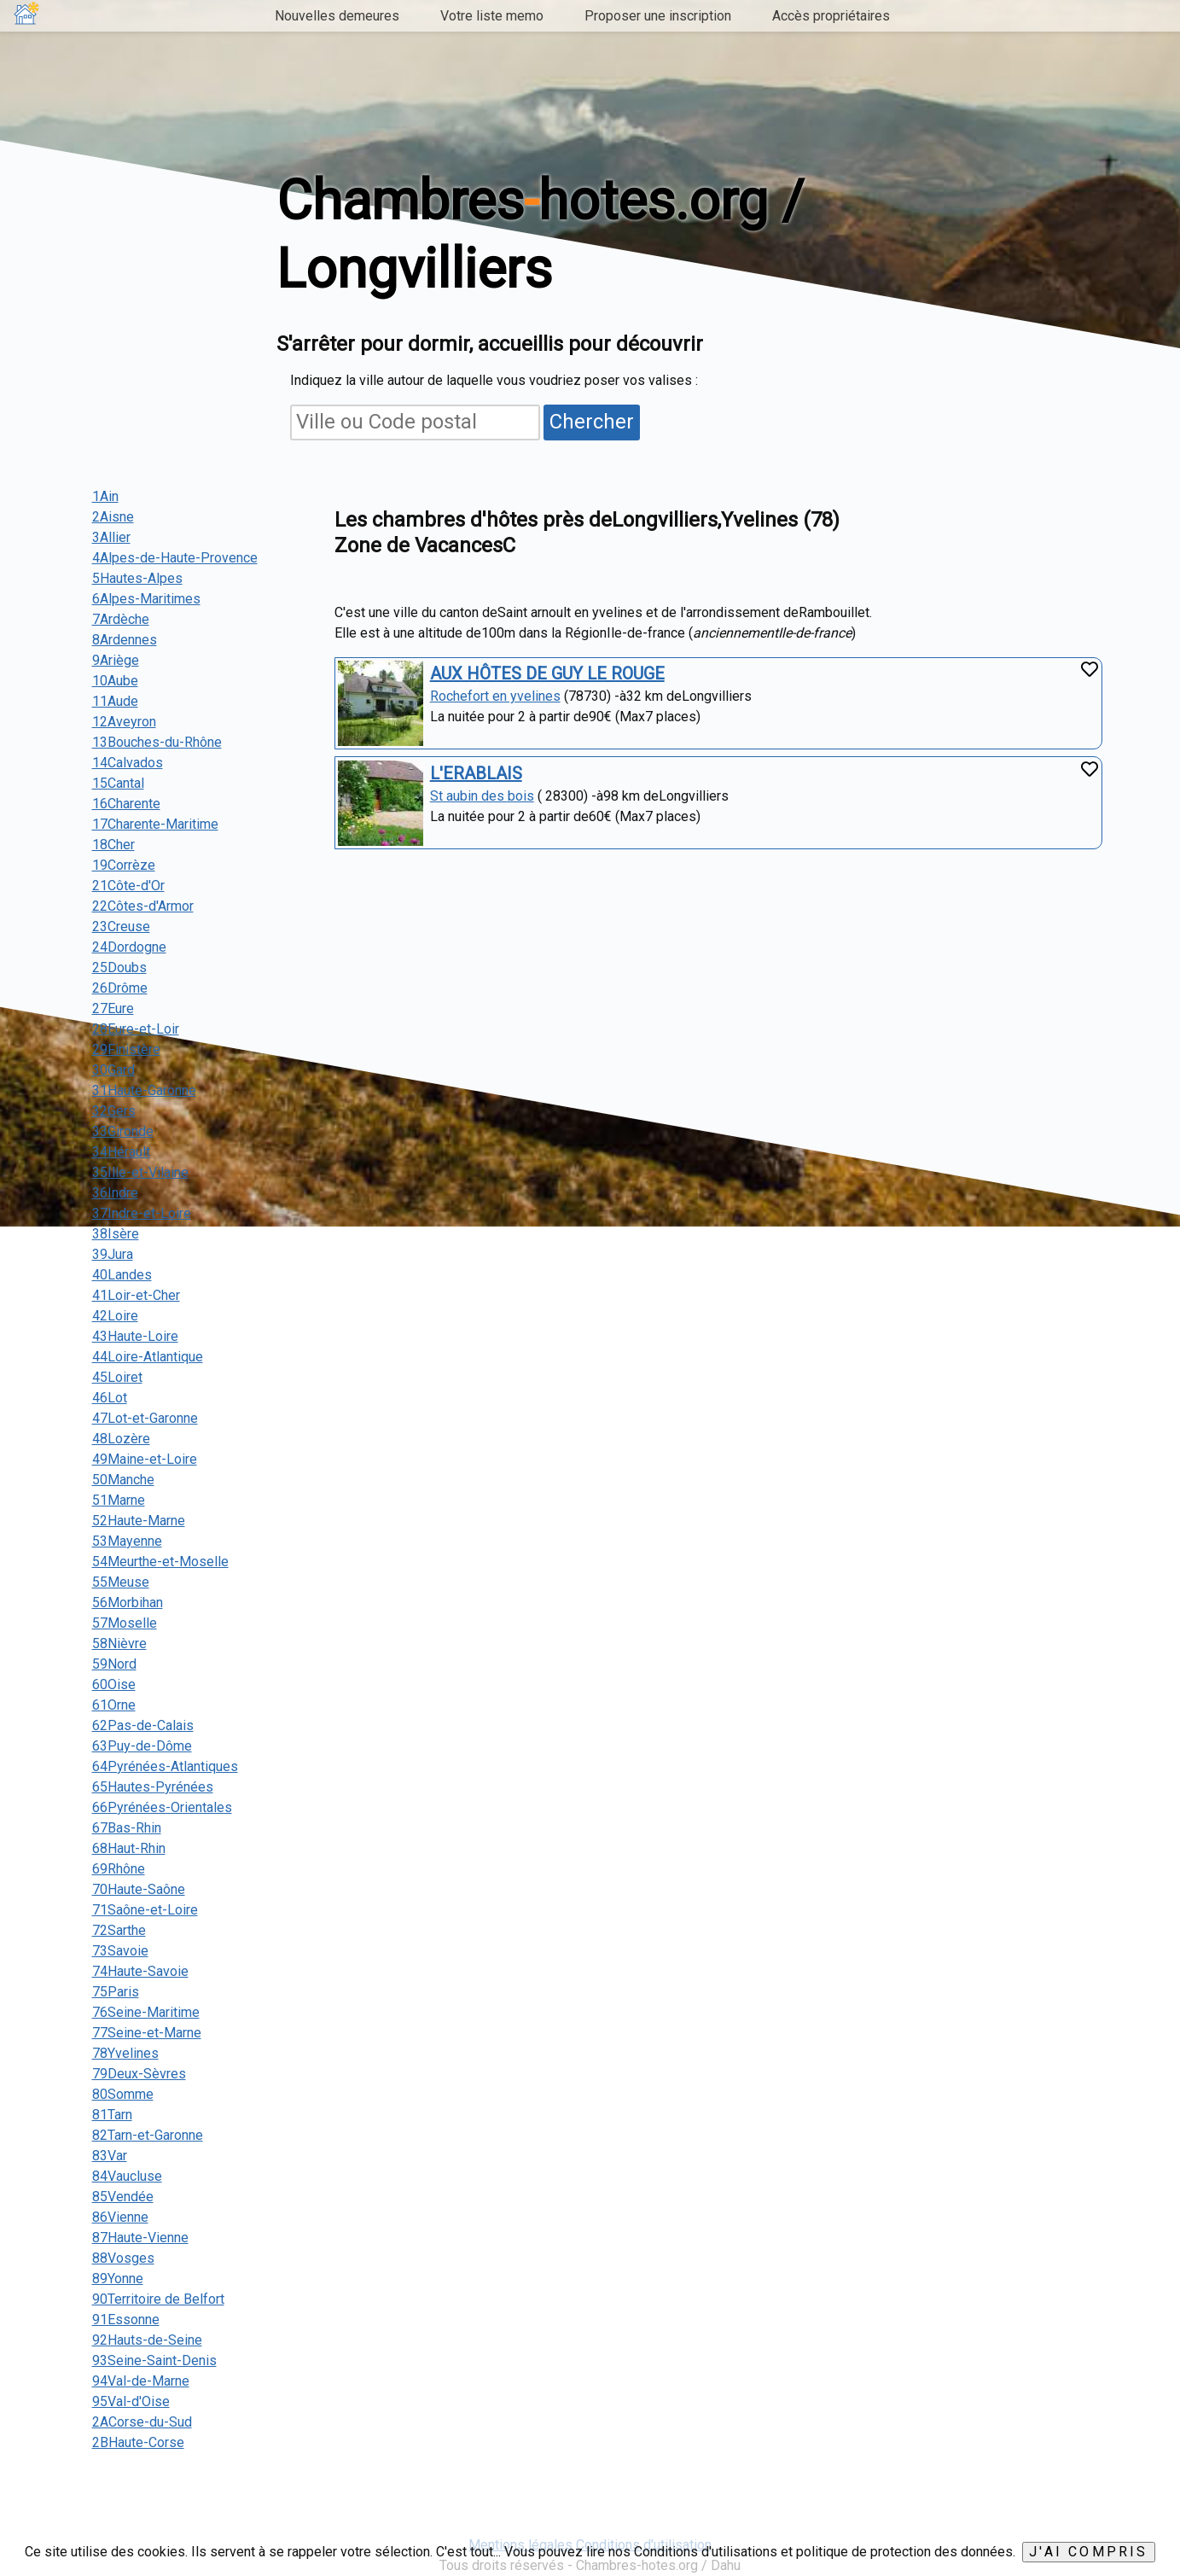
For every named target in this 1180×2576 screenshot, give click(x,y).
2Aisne (113, 517)
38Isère (115, 1234)
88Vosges (123, 2258)
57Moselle (124, 1623)
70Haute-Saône (138, 1889)
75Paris (115, 1992)
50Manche (123, 1480)
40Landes (122, 1275)
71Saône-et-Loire (145, 1910)
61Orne (114, 1705)
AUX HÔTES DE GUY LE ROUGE (547, 673)
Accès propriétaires (831, 16)
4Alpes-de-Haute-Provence (175, 558)
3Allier (111, 537)
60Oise (114, 1684)
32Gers (114, 1111)
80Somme (123, 2094)
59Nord (114, 1664)
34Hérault (121, 1152)
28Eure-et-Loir (135, 1029)
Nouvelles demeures (337, 16)
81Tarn (112, 2115)
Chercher (591, 422)
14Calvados (127, 763)
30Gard (113, 1070)
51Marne (118, 1500)
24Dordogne (129, 947)
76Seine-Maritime (146, 2012)
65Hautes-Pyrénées (152, 1787)
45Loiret (117, 1377)
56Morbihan (127, 1602)
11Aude (115, 701)
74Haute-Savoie (140, 1971)
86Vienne (120, 2217)
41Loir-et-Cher (136, 1295)
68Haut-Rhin (129, 1848)
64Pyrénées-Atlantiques (165, 1766)
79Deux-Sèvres (139, 2074)
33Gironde (123, 1131)
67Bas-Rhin (126, 1828)
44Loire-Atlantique (147, 1357)
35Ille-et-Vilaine (140, 1172)
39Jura (112, 1254)
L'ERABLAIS (476, 773)
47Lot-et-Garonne (145, 1418)
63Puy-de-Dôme (142, 1746)
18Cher (113, 844)
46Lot (109, 1398)
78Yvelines (125, 2053)
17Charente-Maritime (155, 824)
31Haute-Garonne (144, 1090)
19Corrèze (123, 865)
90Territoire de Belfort (158, 2299)
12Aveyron (124, 722)
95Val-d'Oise (131, 2401)
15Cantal (118, 783)
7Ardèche (120, 619)
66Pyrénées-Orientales (162, 1807)
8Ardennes (124, 640)
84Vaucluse (127, 2176)
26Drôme (120, 988)
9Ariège (115, 660)
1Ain (105, 496)
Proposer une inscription (657, 16)
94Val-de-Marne (140, 2381)
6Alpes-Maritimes (146, 599)
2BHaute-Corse (138, 2442)
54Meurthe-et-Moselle (160, 1561)
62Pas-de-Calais (143, 1725)
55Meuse (120, 1582)
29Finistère (126, 1049)
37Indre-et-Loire (141, 1213)
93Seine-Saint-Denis (154, 2360)
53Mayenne (127, 1541)
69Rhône (118, 1869)
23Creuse (121, 926)
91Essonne (126, 2319)
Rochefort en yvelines (495, 696)
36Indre (115, 1193)
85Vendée (123, 2196)
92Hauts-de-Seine (147, 2340)
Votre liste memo (491, 16)
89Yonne (117, 2278)
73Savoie (120, 1951)
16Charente (126, 804)
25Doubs (119, 967)
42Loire (115, 1316)
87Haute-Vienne (140, 2237)
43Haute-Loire (135, 1336)
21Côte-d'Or (128, 885)
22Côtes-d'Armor (143, 906)
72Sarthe (119, 1930)
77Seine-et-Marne (146, 2033)
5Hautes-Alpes (137, 578)
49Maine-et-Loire (144, 1459)
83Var (109, 2156)
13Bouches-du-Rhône (157, 742)
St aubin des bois (482, 796)
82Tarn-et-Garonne (147, 2135)
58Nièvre (119, 1643)
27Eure (113, 1008)
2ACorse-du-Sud (142, 2422)
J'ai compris (1088, 2552)
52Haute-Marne (138, 1520)
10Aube (115, 681)
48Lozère (121, 1439)
